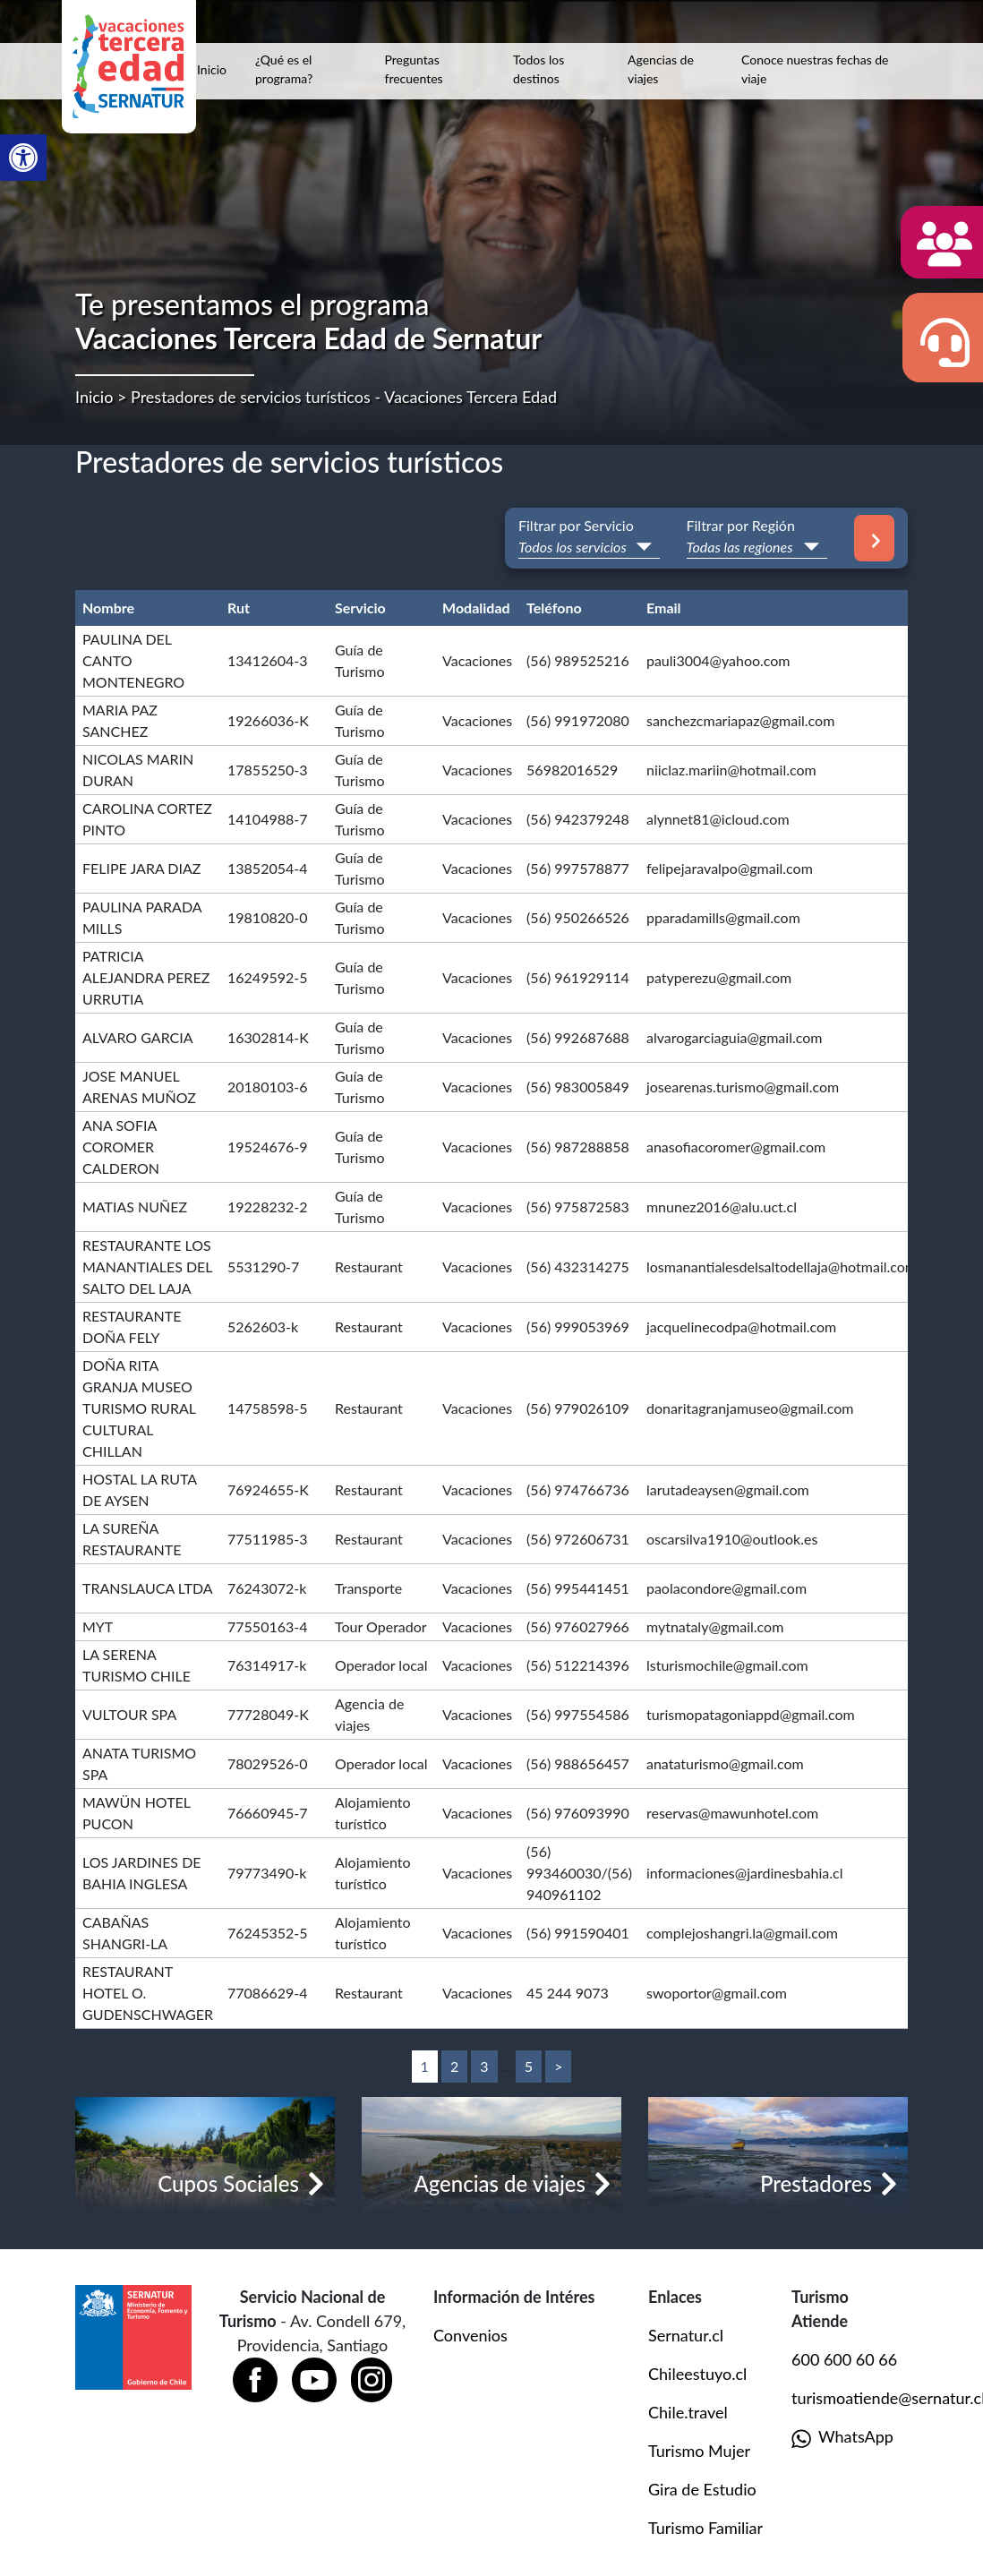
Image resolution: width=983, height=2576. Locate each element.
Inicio (212, 69)
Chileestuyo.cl (697, 2373)
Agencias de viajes (661, 69)
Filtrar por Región (741, 525)
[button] (23, 157)
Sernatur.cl (685, 2335)
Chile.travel (688, 2412)
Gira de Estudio (702, 2489)
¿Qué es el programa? (283, 69)
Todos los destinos (538, 69)
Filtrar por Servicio (576, 525)
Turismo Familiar (705, 2527)
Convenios (470, 2335)
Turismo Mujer (699, 2450)
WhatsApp (842, 2437)
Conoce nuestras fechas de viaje (815, 69)
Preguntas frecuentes (414, 69)
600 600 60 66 (844, 2359)
